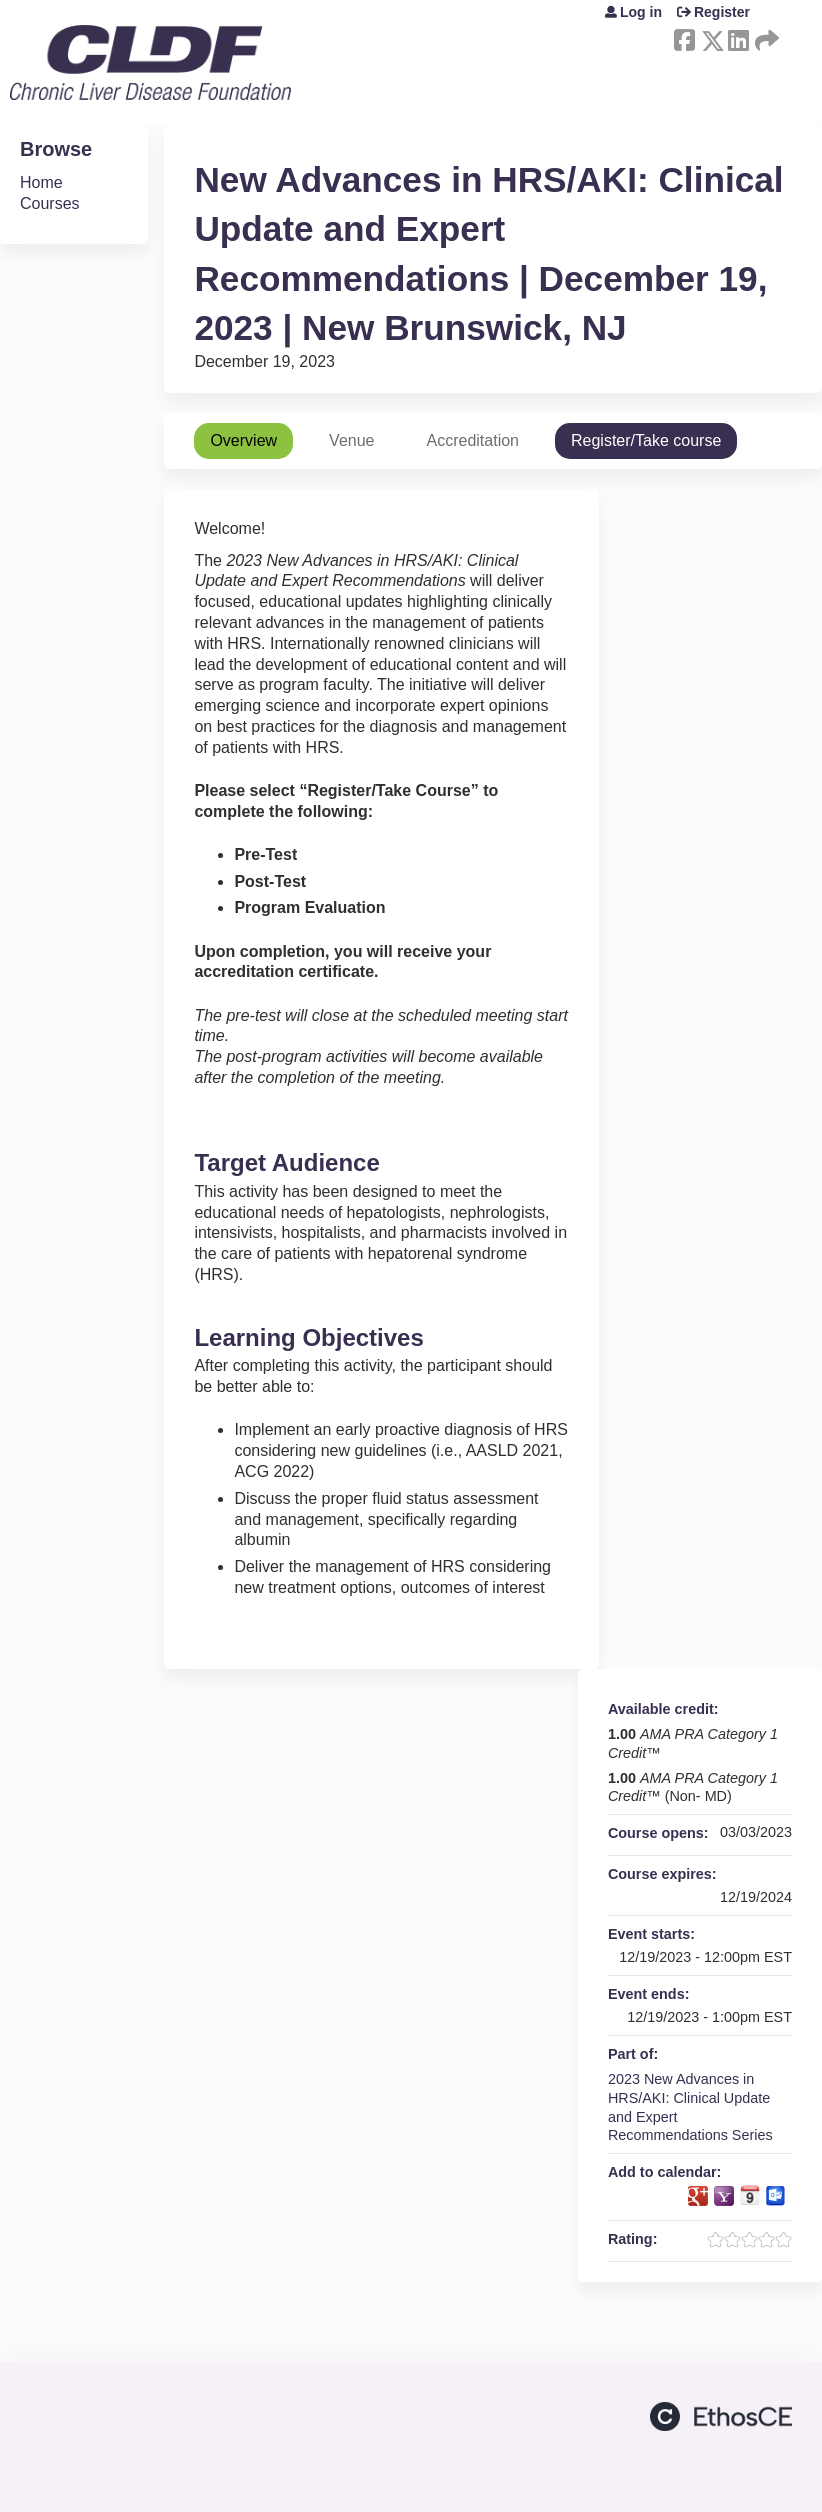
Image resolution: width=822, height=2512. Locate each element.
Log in (641, 12)
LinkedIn (738, 37)
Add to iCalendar (750, 2195)
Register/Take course (646, 440)
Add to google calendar (698, 2196)
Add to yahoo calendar (724, 2196)
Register (722, 12)
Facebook (684, 37)
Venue (351, 440)
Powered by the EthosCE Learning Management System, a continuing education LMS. (721, 2416)
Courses (50, 203)
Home (41, 182)
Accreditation (472, 440)
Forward (765, 37)
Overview (243, 440)
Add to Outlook (776, 2196)
